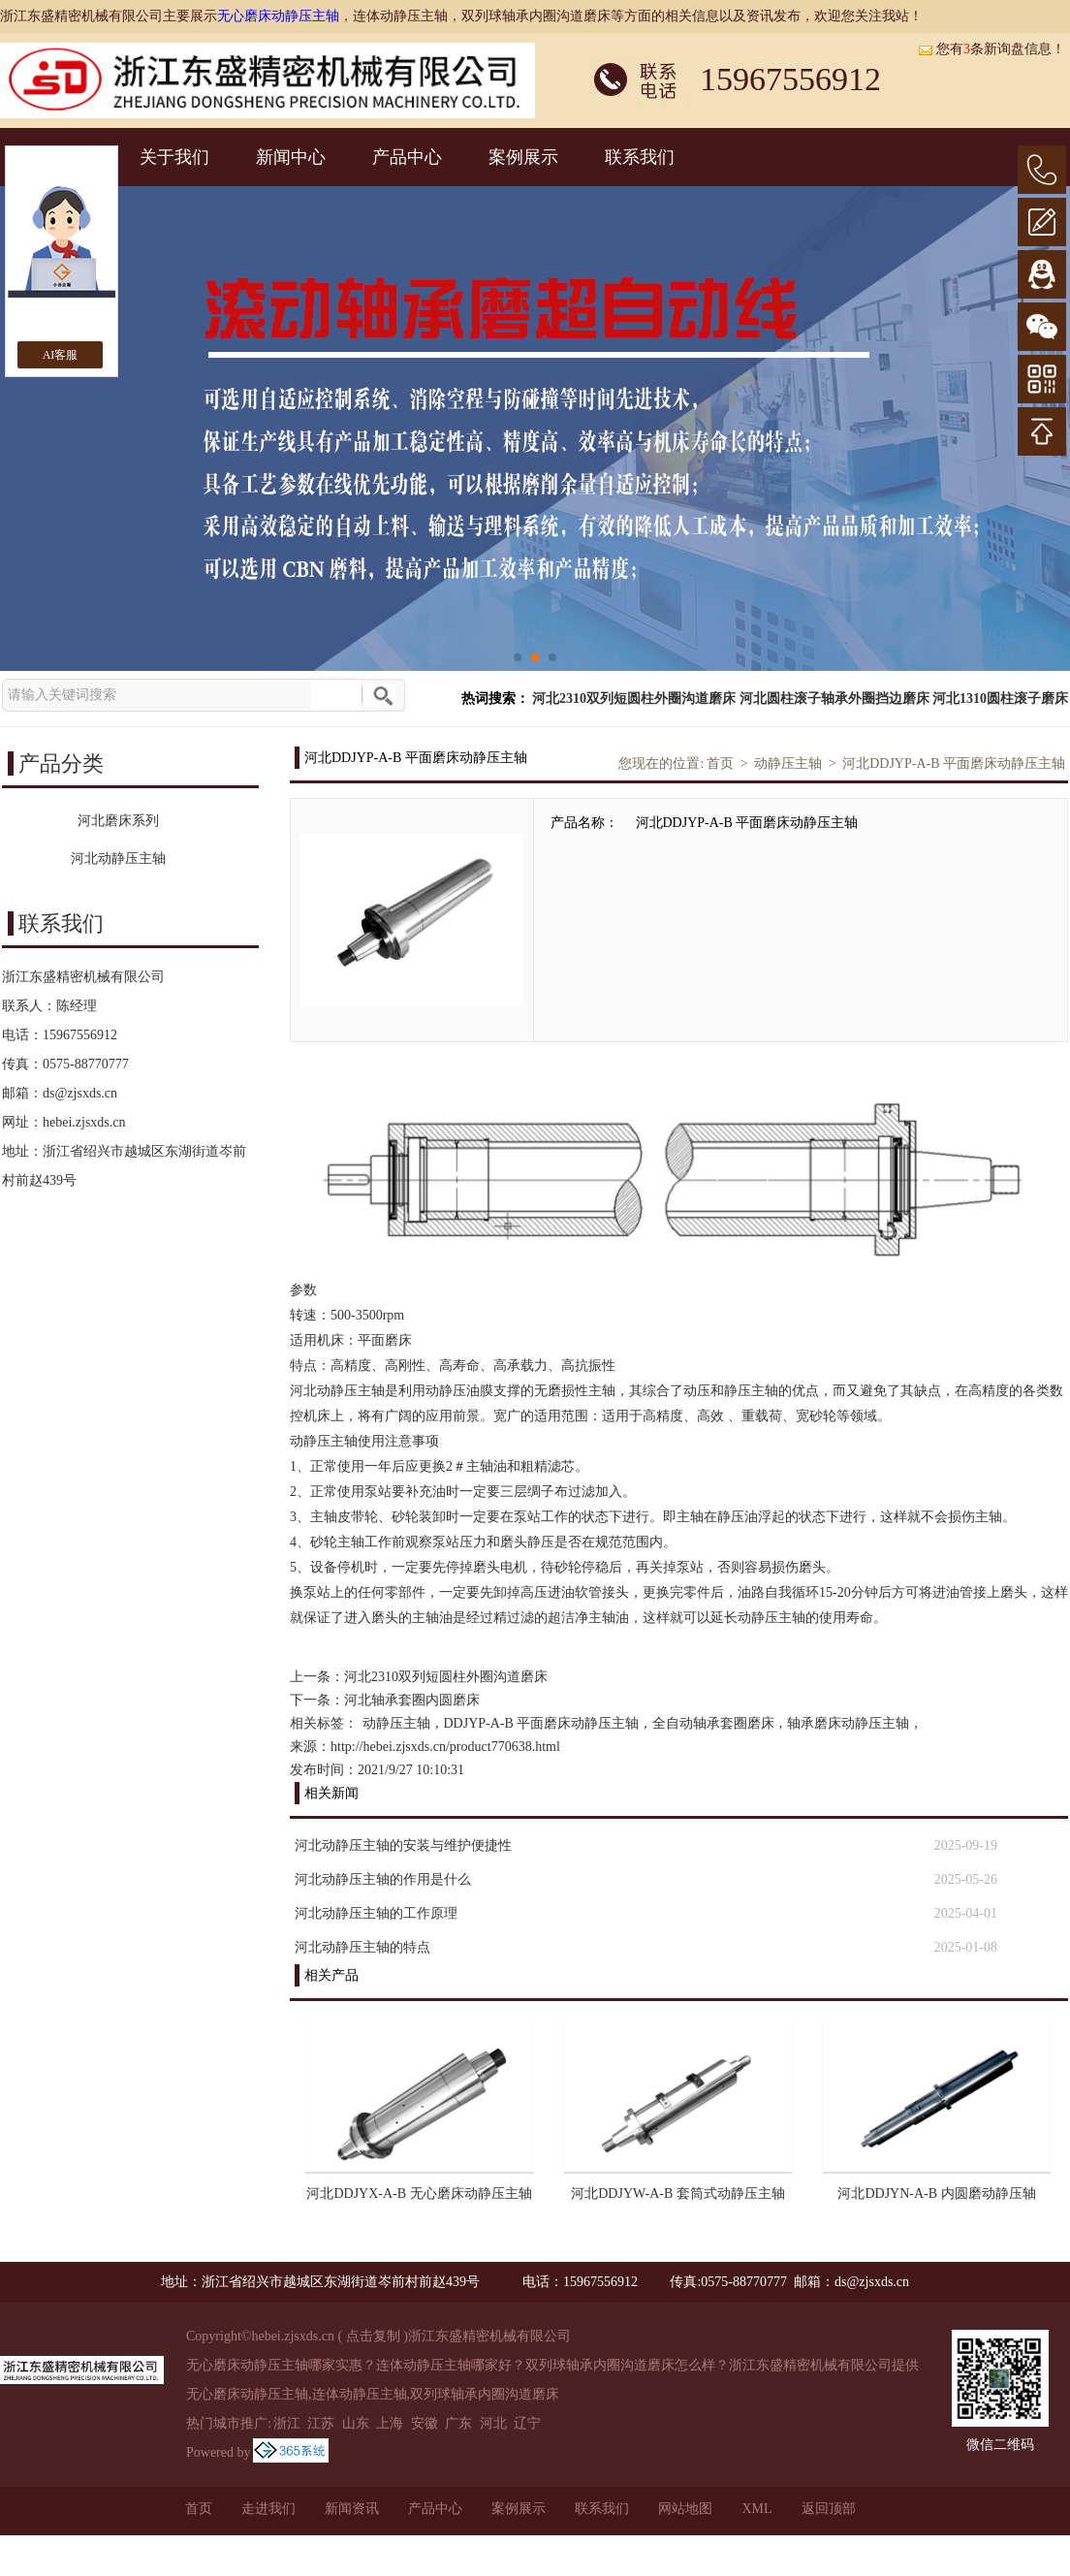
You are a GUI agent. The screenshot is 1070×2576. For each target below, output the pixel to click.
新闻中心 (291, 157)
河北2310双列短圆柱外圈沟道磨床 (634, 698)
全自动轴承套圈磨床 (713, 1723)
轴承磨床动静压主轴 (848, 1723)
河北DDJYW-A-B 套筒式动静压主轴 (678, 2193)
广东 (458, 2423)
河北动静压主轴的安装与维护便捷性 (403, 1845)
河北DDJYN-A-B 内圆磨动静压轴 (936, 2193)
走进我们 (268, 2508)
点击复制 (373, 2336)
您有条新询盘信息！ (991, 49)
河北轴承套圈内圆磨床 (412, 1700)
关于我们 (174, 157)
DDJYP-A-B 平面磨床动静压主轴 (542, 1723)
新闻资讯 (352, 2508)
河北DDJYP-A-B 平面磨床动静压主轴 (953, 763)
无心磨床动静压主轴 (278, 16)
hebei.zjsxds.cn (84, 1122)
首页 (720, 763)
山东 (355, 2423)
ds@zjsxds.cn (80, 1093)
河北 (493, 2423)
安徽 (424, 2423)
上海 (389, 2423)
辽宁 (527, 2423)
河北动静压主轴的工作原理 (376, 1913)
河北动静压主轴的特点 (362, 1947)
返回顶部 (829, 2508)
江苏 (320, 2423)
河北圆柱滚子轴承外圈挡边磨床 (834, 698)
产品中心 (407, 157)
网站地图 (685, 2508)
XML (756, 2508)
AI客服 (61, 355)
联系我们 (640, 157)
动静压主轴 (788, 763)
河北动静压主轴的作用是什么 (383, 1879)
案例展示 (523, 157)
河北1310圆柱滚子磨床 (1000, 698)
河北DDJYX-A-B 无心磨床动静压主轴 (418, 2193)
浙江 (286, 2423)
